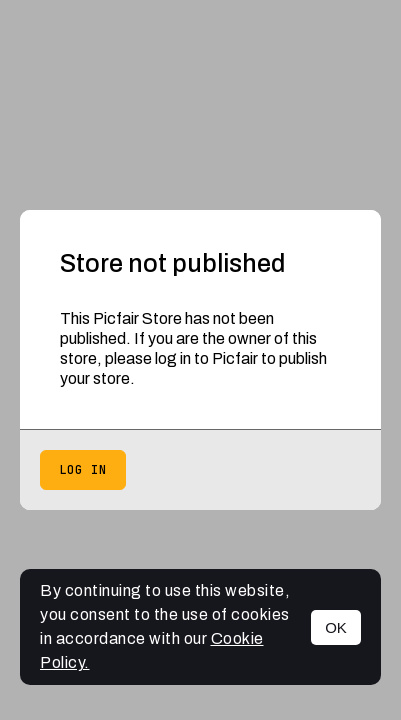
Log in (83, 470)
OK (336, 627)
